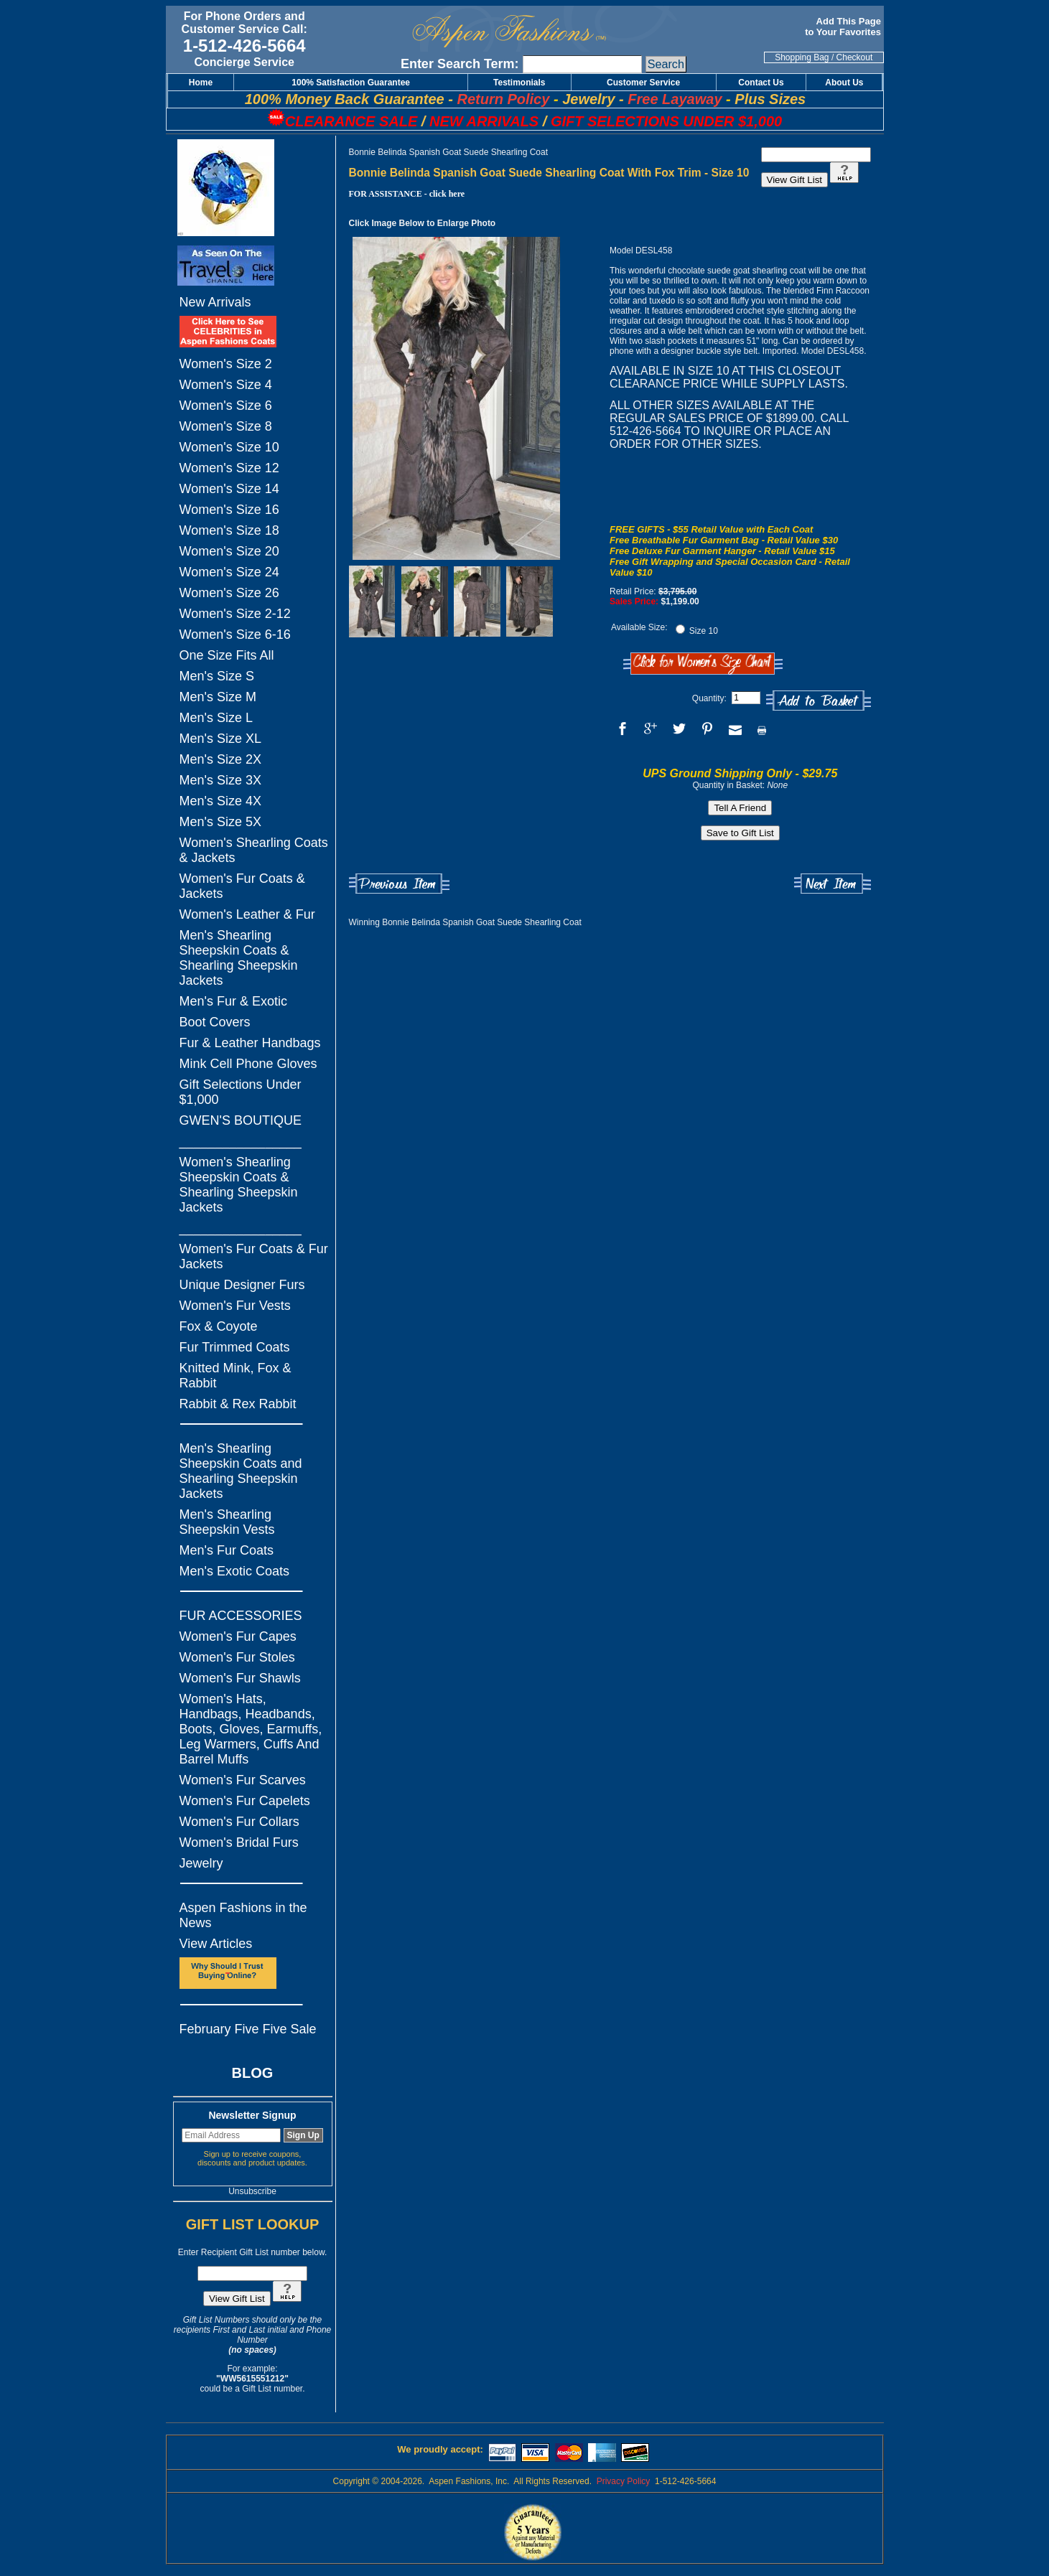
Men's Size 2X (221, 759)
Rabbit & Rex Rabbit (238, 1404)
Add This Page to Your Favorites (844, 26)
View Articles (216, 1943)
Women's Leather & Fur (247, 914)
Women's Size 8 (226, 426)
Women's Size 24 (229, 572)
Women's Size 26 (229, 593)
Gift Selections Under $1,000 (241, 1092)
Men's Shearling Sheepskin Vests (227, 1522)
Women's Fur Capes (238, 1636)
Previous (399, 884)
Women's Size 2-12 (235, 613)
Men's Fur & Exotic (233, 1001)
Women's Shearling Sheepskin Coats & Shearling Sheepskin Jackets (239, 1184)
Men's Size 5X (221, 822)
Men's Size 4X (221, 801)
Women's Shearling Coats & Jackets (254, 850)
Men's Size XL (221, 738)
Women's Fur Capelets (245, 1801)
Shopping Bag (802, 57)
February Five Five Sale (248, 2029)
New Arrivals (215, 302)
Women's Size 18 (229, 530)
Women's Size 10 (229, 447)
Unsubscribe (252, 2191)
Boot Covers (215, 1022)
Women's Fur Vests (235, 1305)
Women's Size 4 (226, 385)
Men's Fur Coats (227, 1550)
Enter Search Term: (460, 64)
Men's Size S (217, 676)
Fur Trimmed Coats (235, 1347)
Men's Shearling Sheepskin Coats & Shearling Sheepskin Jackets (239, 958)
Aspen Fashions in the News (243, 1915)
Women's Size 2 (226, 364)
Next (832, 884)
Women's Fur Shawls (240, 1678)
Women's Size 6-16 (235, 634)
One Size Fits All (227, 655)
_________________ (241, 1141)
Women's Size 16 (229, 509)
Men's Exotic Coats (235, 1571)
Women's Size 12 (229, 468)
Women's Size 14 (229, 489)
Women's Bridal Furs (239, 1842)
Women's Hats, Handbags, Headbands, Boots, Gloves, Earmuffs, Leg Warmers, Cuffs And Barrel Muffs (251, 1729)
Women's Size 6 (226, 405)
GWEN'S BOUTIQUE (241, 1120)
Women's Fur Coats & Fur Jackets (254, 1256)
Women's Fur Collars (239, 1821)
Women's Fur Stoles (237, 1657)
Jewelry (201, 1863)
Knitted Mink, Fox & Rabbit (236, 1375)
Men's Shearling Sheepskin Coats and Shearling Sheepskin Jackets (241, 1471)
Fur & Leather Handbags (250, 1043)
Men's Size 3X (221, 780)
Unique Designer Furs (242, 1285)
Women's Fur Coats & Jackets (242, 886)
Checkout (854, 57)
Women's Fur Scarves (243, 1780)
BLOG (253, 2073)
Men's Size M (218, 697)
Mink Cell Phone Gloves (248, 1064)
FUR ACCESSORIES (241, 1615)
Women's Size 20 (229, 551)
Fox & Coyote (219, 1326)
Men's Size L (216, 718)
